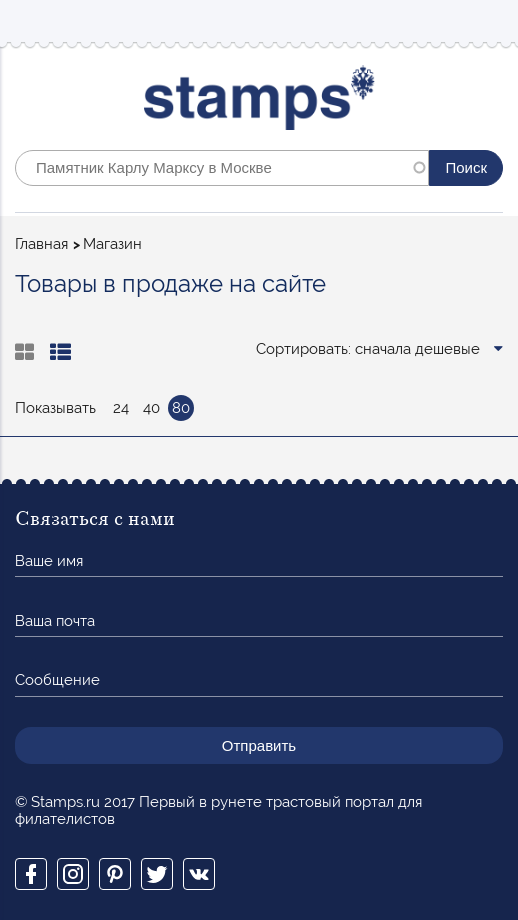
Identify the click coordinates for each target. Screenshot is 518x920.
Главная (41, 244)
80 (181, 408)
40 (151, 408)
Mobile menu (487, 21)
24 (121, 408)
